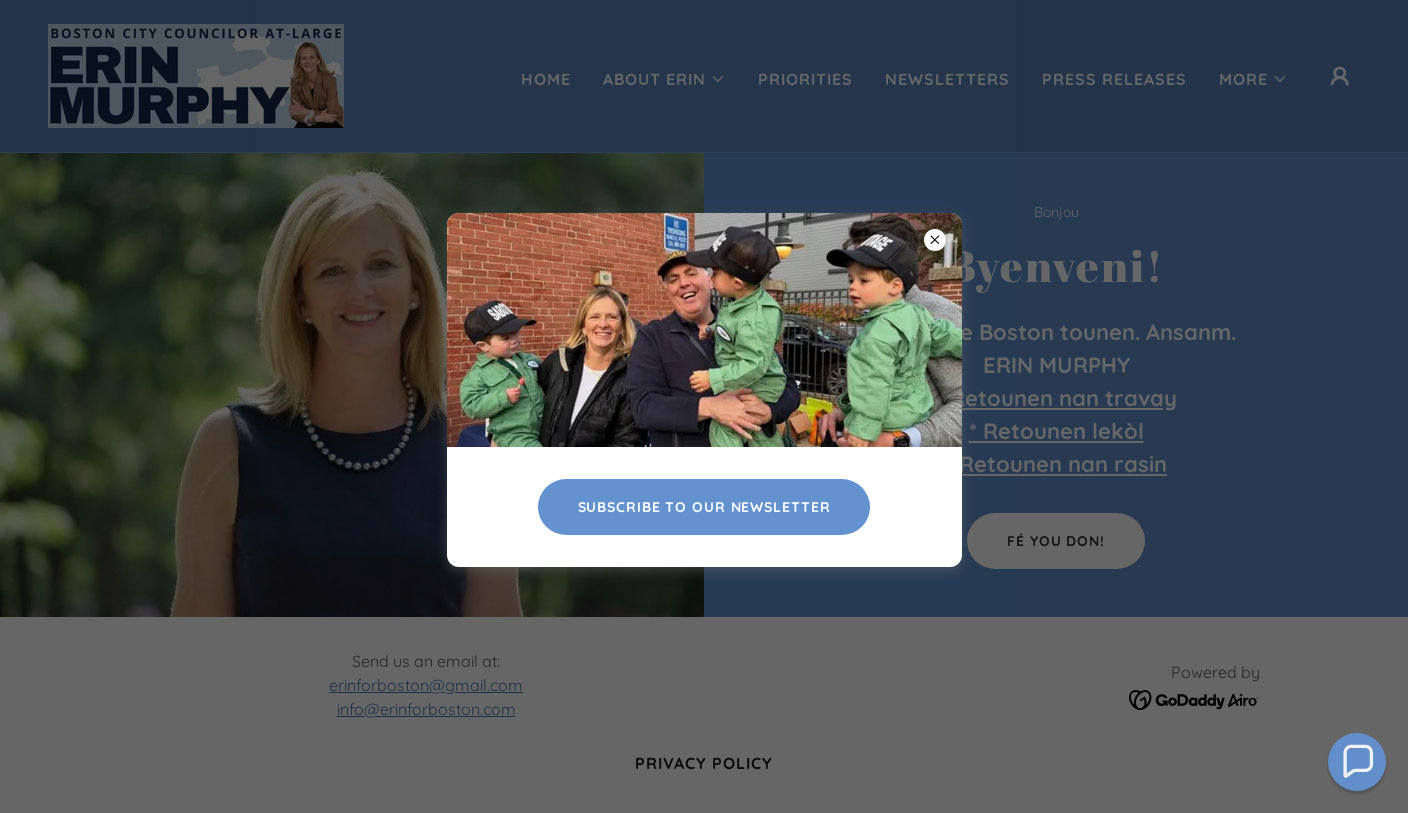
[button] (1357, 762)
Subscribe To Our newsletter (704, 507)
